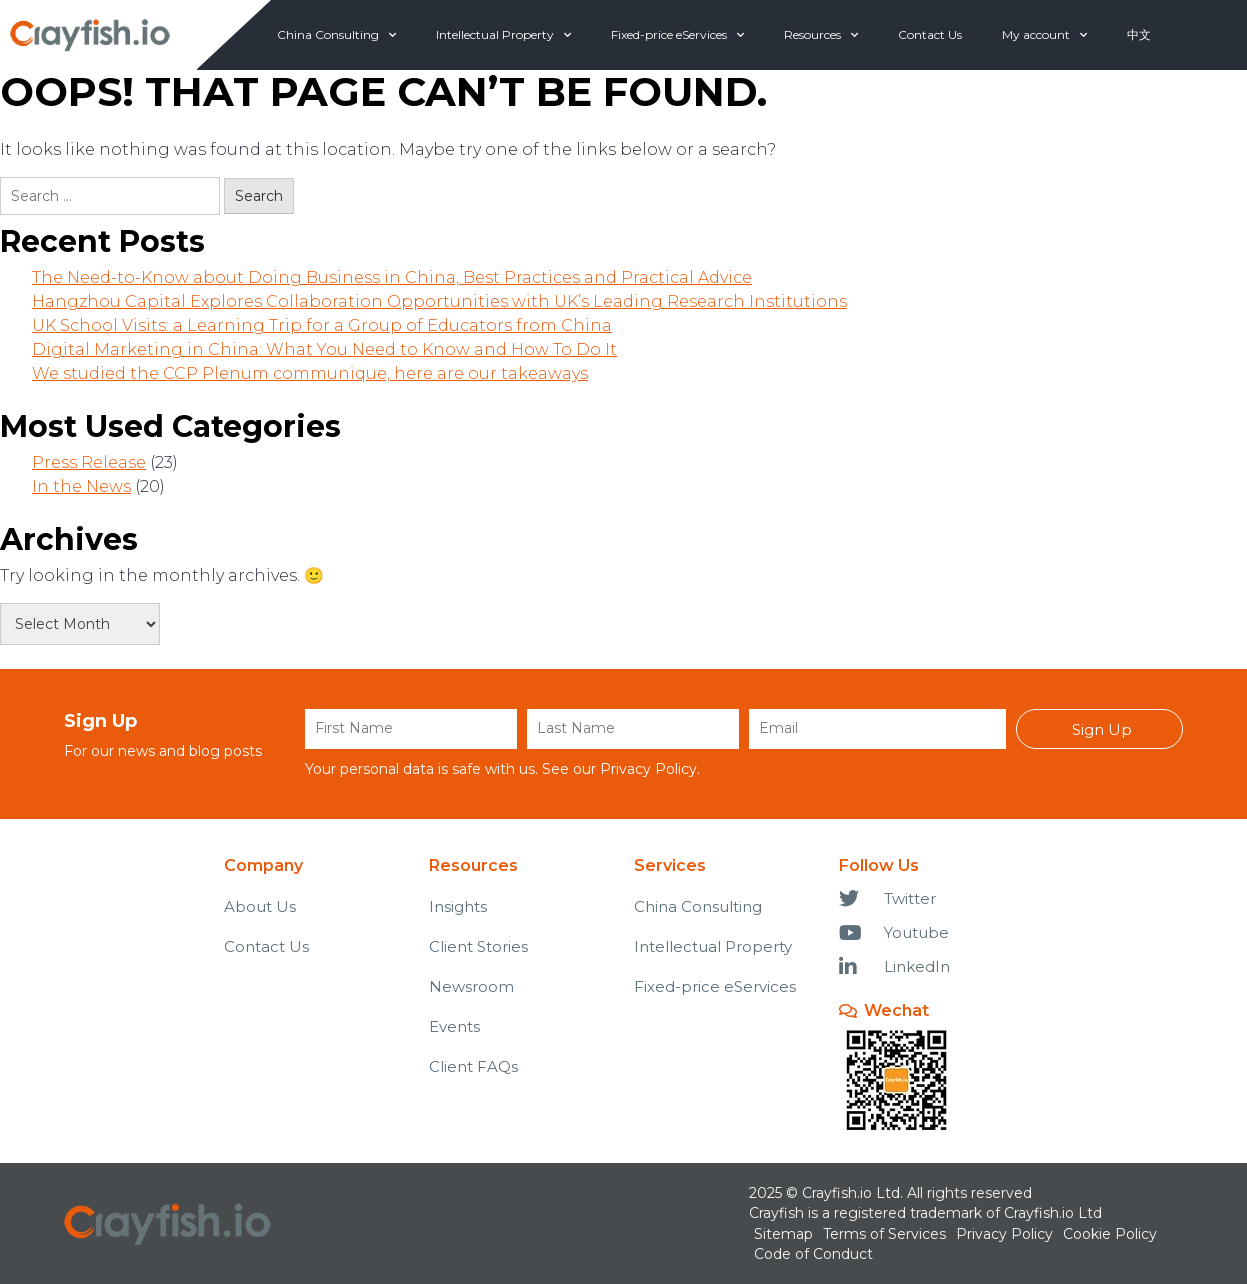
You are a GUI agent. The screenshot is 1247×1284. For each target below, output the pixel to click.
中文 (1139, 34)
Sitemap (783, 1234)
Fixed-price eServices (677, 35)
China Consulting (336, 35)
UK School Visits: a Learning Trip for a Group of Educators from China (322, 325)
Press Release (89, 462)
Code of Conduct (813, 1254)
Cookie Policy (1110, 1234)
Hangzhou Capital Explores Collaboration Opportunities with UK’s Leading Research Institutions (439, 301)
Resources (821, 35)
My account (1044, 35)
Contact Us (930, 34)
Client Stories (478, 946)
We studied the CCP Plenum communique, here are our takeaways (310, 373)
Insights (458, 906)
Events (454, 1026)
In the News (81, 486)
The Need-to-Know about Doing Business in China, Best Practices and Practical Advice (392, 277)
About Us (260, 906)
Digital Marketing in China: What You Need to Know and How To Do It (324, 349)
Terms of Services (884, 1234)
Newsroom (471, 986)
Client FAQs (473, 1066)
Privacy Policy (648, 769)
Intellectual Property (503, 35)
